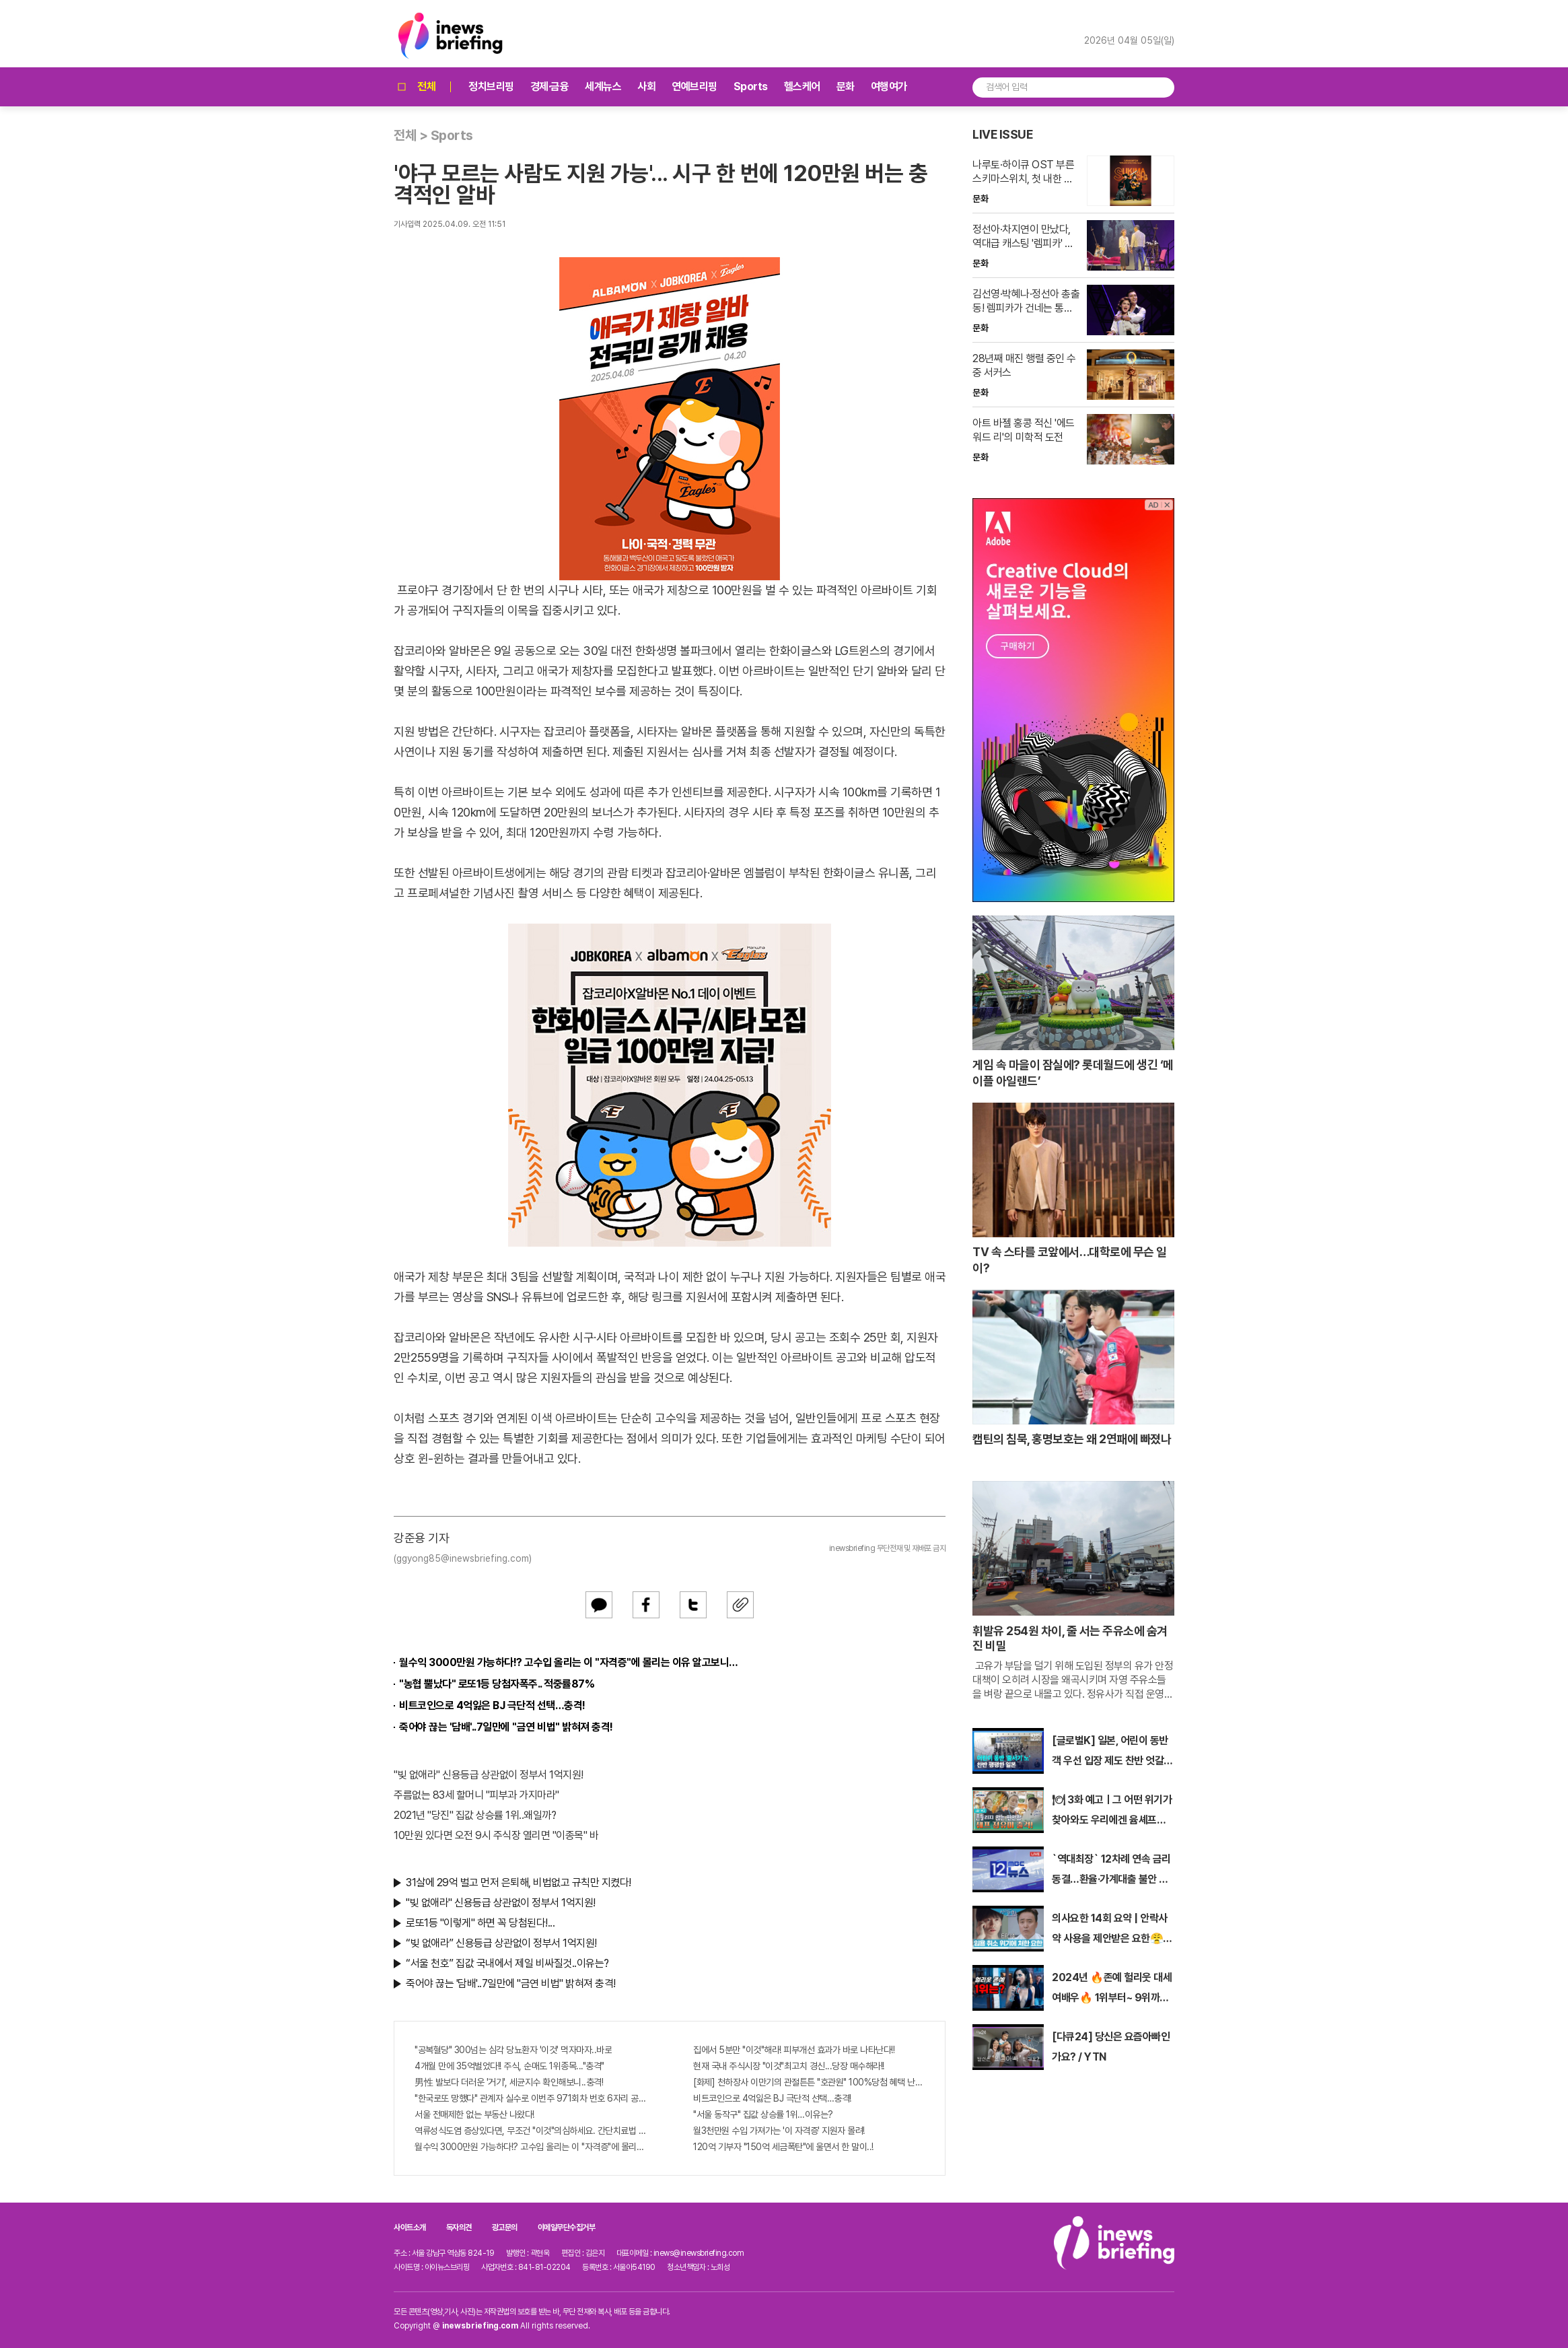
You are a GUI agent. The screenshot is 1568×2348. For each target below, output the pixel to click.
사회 (646, 86)
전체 (414, 87)
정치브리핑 (491, 86)
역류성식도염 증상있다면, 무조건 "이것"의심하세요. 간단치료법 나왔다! (530, 2130)
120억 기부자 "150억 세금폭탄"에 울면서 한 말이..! (783, 2146)
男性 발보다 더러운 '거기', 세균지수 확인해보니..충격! (509, 2082)
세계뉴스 (603, 86)
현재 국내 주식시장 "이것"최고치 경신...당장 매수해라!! (788, 2066)
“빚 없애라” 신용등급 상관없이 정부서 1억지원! (501, 1943)
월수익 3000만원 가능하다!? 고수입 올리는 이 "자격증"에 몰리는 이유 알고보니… (568, 1662)
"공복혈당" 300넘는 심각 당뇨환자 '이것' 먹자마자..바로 (513, 2049)
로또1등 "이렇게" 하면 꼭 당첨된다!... (480, 1923)
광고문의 (505, 2227)
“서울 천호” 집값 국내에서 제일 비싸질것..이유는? (507, 1963)
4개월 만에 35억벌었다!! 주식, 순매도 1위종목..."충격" (509, 2066)
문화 (845, 86)
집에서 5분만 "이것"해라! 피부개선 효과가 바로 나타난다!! (793, 2049)
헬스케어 (802, 86)
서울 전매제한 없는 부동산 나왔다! (474, 2114)
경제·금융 (549, 86)
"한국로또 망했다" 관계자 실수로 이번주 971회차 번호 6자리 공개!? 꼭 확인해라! (530, 2098)
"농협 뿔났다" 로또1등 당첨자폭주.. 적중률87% (496, 1684)
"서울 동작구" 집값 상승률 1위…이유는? (763, 2114)
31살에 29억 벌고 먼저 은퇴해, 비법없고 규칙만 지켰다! (518, 1882)
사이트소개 (410, 2227)
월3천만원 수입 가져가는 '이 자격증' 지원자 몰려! (779, 2130)
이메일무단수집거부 (567, 2227)
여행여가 (889, 86)
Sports (751, 86)
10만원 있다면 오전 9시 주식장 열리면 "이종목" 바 (496, 1835)
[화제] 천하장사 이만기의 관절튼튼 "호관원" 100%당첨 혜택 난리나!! (809, 2082)
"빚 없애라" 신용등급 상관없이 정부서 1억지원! (488, 1774)
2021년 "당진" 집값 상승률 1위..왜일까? (475, 1815)
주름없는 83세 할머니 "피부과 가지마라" (476, 1795)
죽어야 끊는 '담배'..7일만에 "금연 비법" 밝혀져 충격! (506, 1727)
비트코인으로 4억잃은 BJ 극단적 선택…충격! (492, 1705)
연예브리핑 (694, 86)
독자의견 (459, 2227)
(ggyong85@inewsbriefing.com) (463, 1558)
